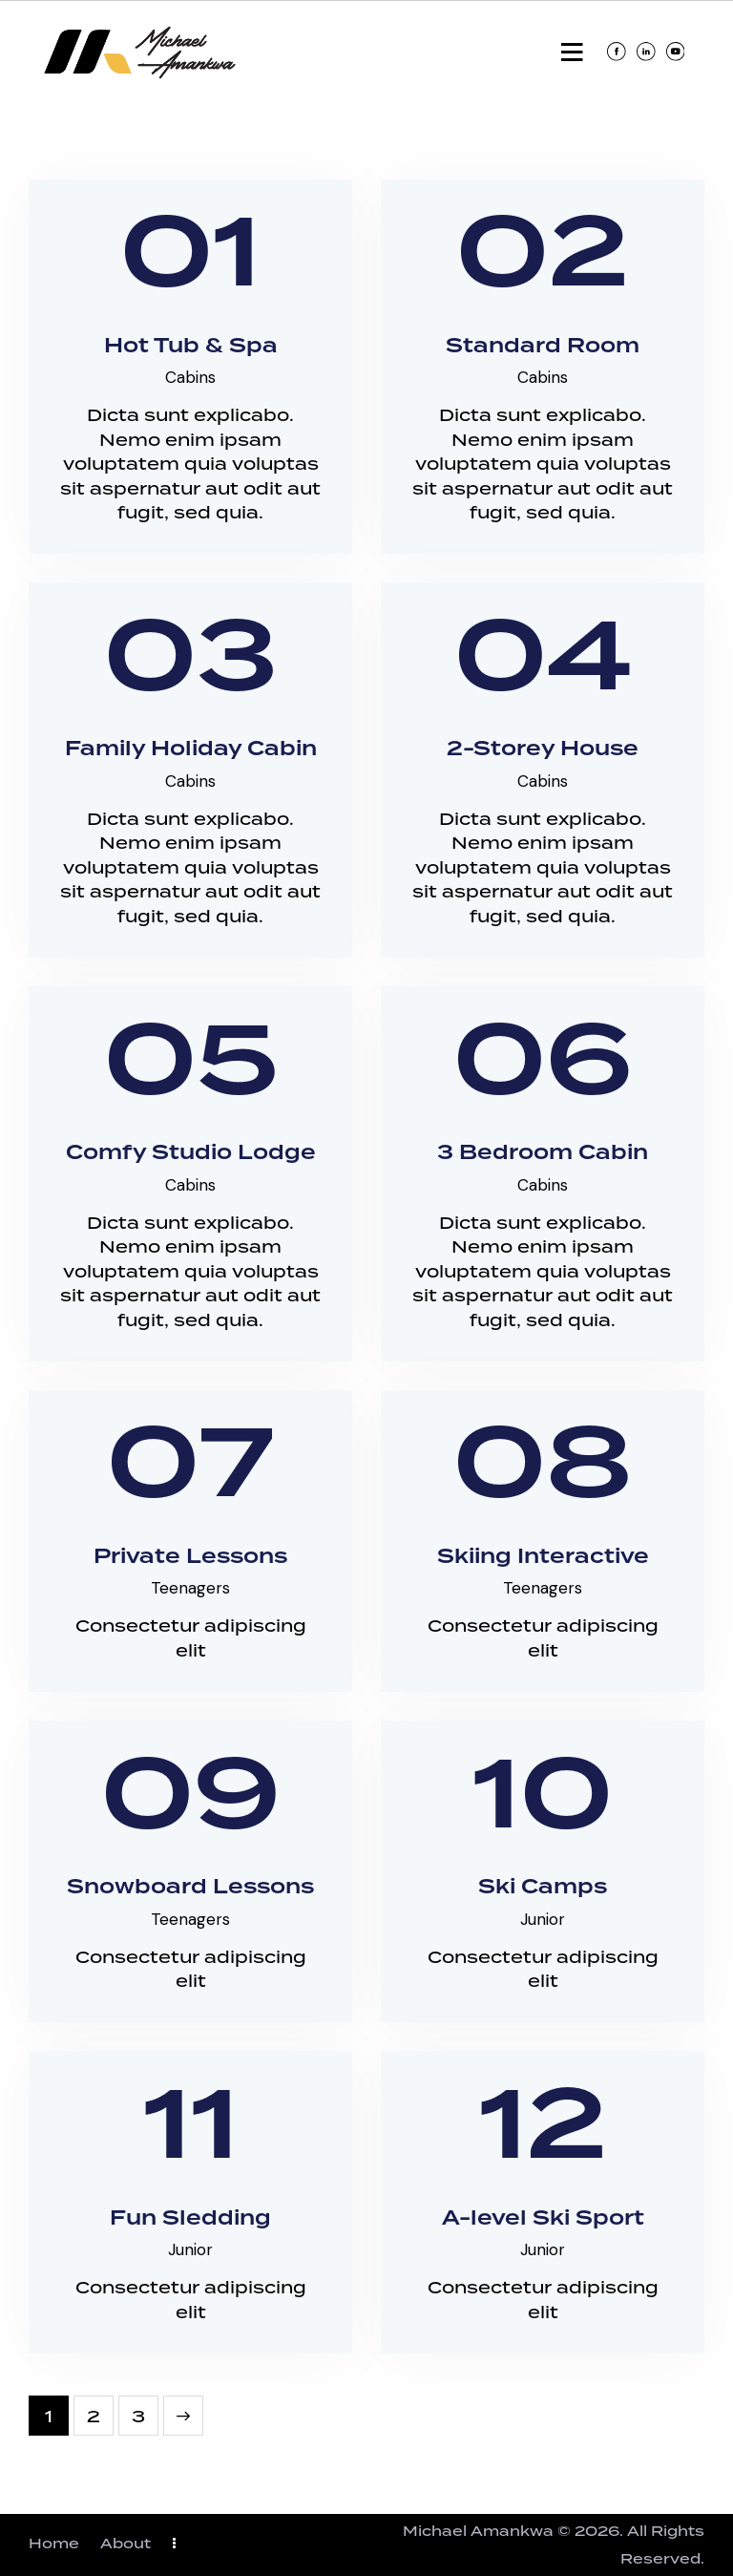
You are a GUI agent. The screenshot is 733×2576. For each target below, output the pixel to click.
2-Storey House (543, 750)
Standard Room (542, 347)
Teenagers (190, 1587)
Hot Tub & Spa (191, 347)
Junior (542, 1919)
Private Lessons (190, 1558)
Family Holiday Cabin (191, 750)
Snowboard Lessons (190, 1888)
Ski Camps (542, 1888)
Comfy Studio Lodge (191, 1154)
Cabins (190, 377)
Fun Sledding (190, 2219)
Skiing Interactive (543, 1558)
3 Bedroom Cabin (542, 1154)
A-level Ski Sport (543, 2219)
